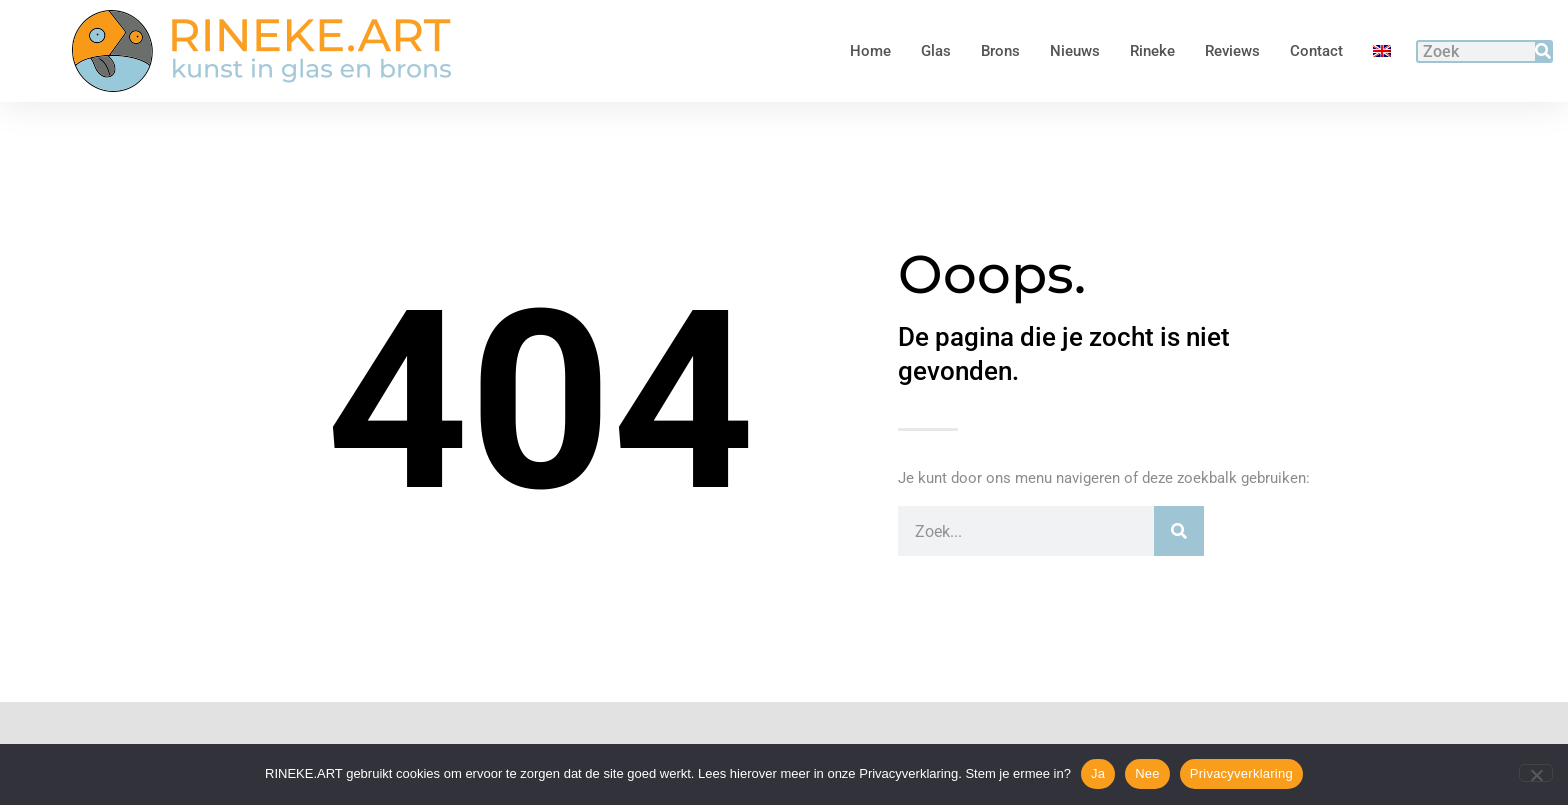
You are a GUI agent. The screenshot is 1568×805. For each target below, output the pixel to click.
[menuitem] (1382, 51)
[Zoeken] (1543, 51)
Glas (936, 51)
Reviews (1232, 51)
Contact (1316, 51)
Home (870, 51)
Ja (1098, 773)
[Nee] (1536, 773)
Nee (1147, 773)
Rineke (1152, 51)
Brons (1000, 51)
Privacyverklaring (1241, 773)
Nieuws (1075, 51)
